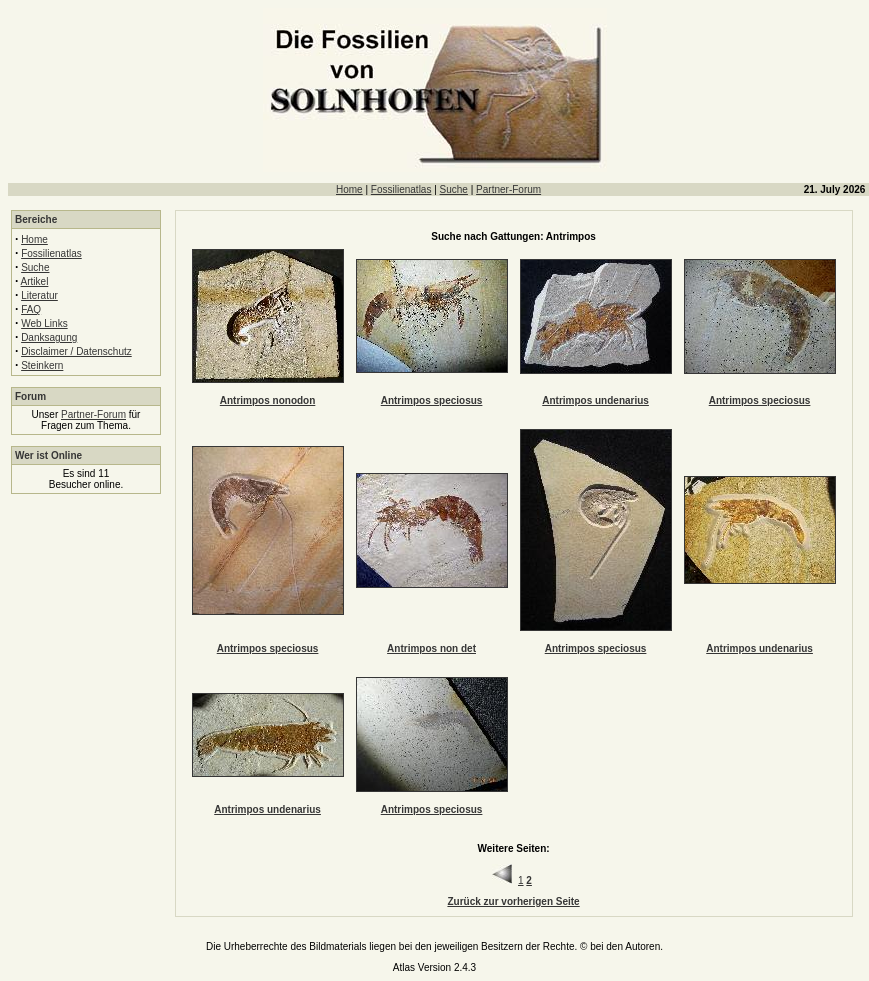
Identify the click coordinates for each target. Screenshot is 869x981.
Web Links (44, 323)
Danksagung (49, 337)
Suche (454, 189)
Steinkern (42, 365)
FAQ (31, 309)
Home (349, 189)
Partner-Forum (508, 189)
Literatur (39, 295)
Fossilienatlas (401, 189)
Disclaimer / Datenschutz (76, 351)
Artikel (35, 281)
